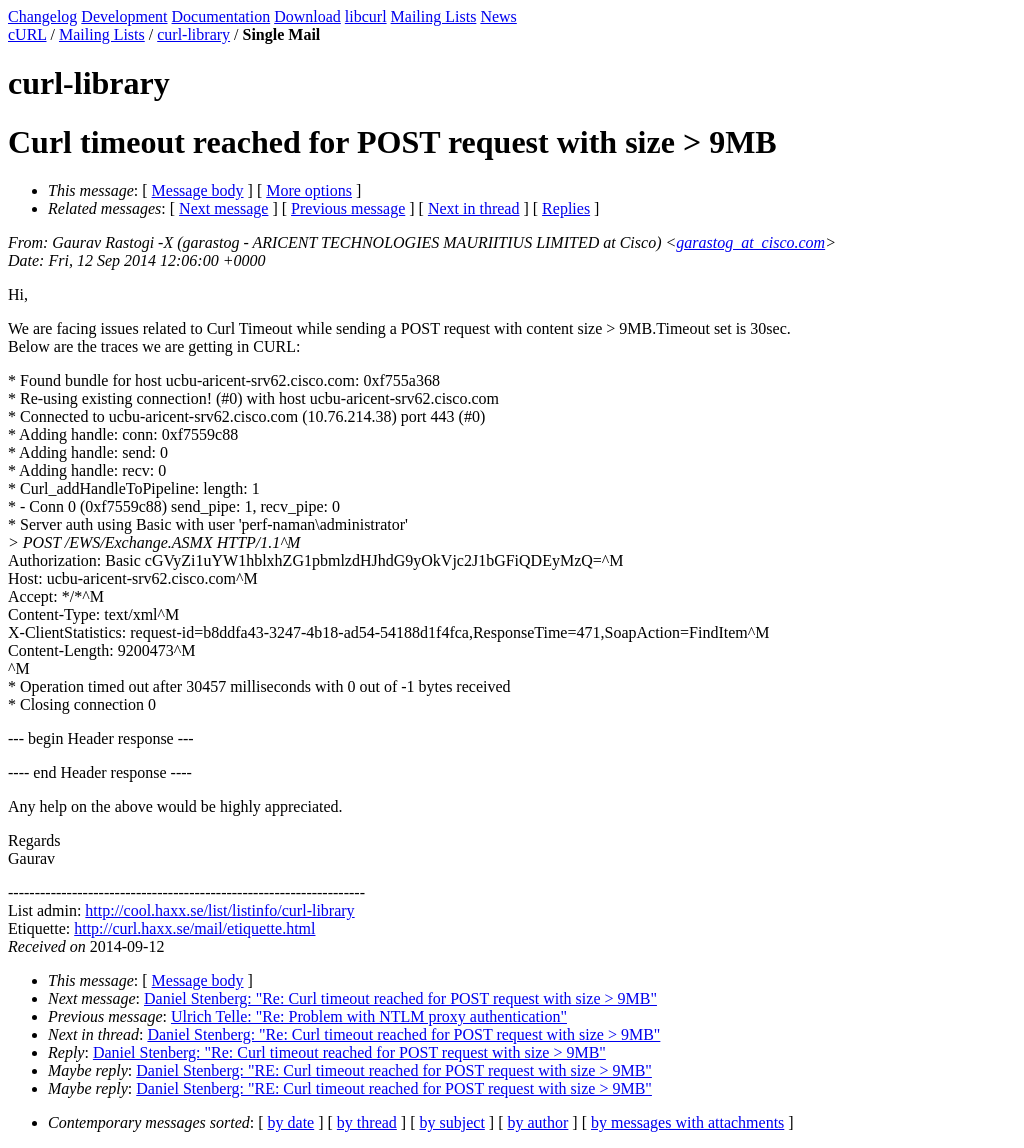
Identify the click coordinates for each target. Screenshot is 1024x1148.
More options (309, 190)
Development (124, 16)
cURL (27, 34)
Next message (223, 208)
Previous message (348, 208)
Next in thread (474, 208)
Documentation (221, 16)
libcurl (366, 16)
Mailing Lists (434, 16)
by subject (452, 1122)
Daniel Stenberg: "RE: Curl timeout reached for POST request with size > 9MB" (394, 1070)
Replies (566, 208)
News (498, 16)
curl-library (193, 34)
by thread (367, 1122)
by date (291, 1122)
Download (307, 16)
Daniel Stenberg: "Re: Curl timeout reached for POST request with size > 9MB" (400, 998)
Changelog (42, 16)
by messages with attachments (687, 1122)
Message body (198, 190)
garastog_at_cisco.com (750, 242)
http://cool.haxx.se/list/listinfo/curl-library (219, 910)
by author (537, 1122)
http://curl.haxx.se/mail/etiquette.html (194, 928)
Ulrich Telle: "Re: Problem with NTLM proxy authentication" (369, 1016)
